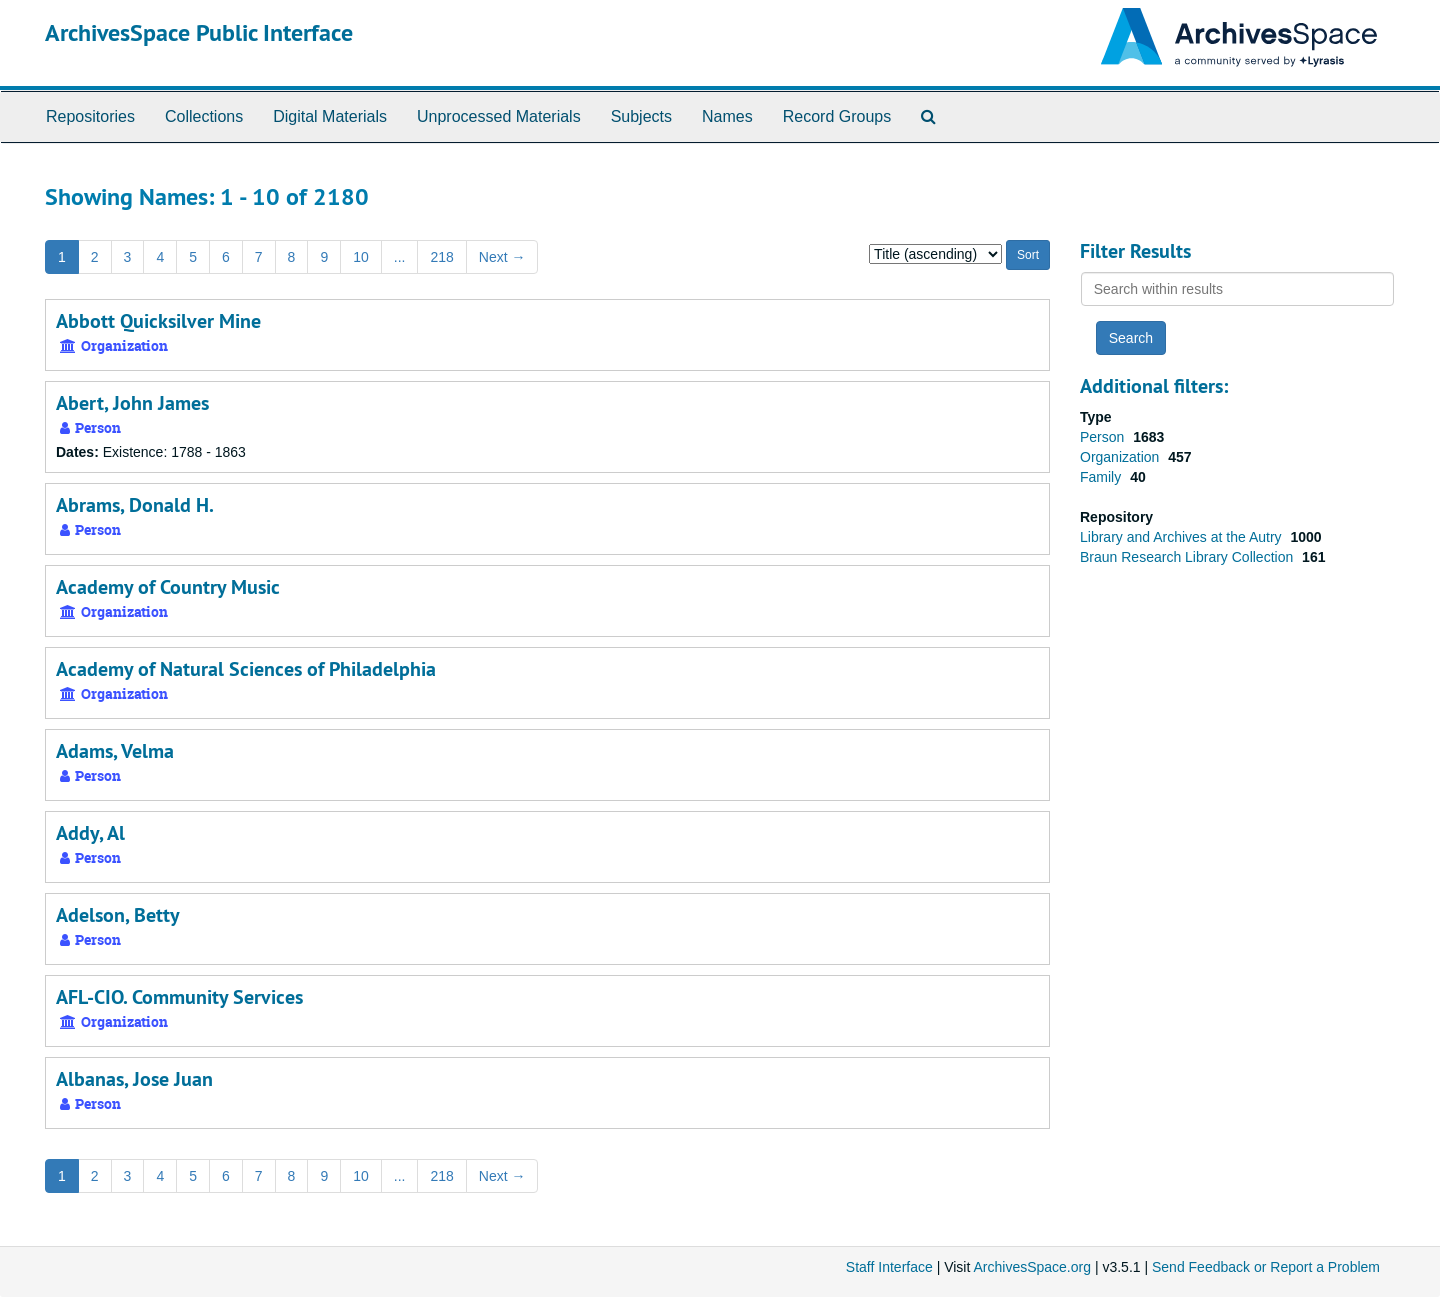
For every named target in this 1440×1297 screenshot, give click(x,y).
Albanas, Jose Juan (134, 1079)
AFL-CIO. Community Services (179, 997)
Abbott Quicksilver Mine (158, 321)
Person (1104, 437)
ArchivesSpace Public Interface (199, 32)
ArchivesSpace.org (1032, 1267)
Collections (204, 116)
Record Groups (837, 116)
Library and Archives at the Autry (1182, 537)
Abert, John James (132, 403)
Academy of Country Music (168, 587)
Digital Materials (330, 116)
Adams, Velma (115, 751)
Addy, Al (90, 833)
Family (1102, 477)
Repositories (90, 116)
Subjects (641, 116)
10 (361, 257)
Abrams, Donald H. (135, 505)
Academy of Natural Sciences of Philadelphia (246, 669)
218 (441, 257)
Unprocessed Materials (499, 116)
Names (727, 116)
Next (502, 257)
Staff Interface (889, 1267)
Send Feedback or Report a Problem (1266, 1267)
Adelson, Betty (118, 915)
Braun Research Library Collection (1188, 557)
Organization (1121, 457)
